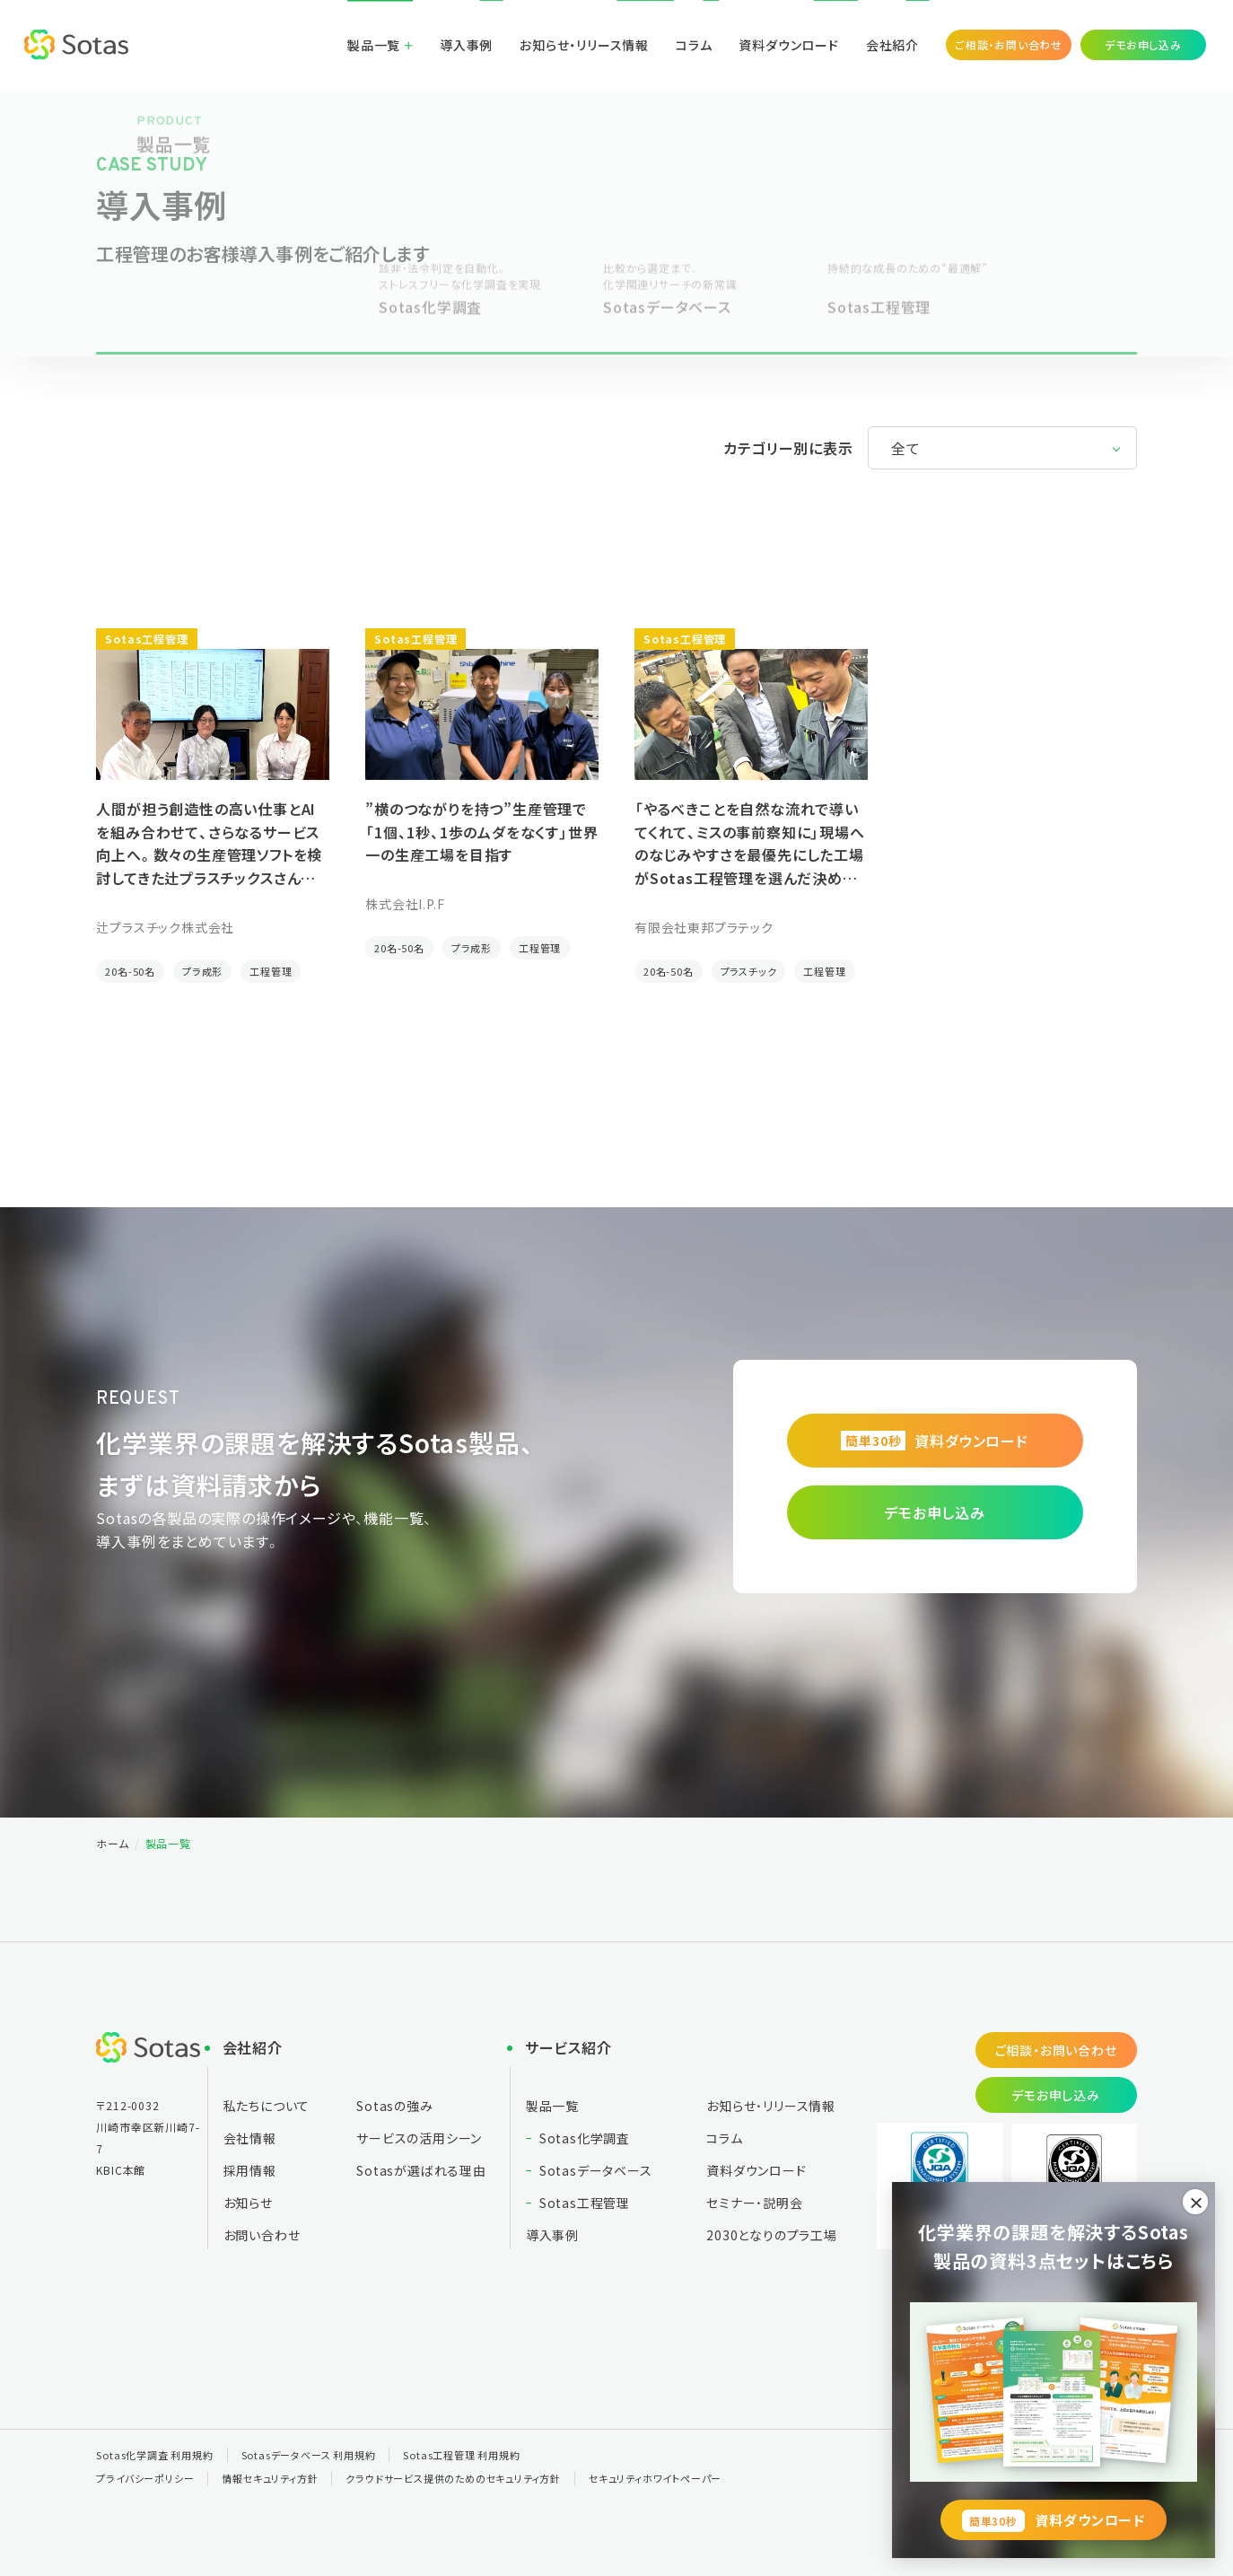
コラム (694, 45)
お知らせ (248, 2203)
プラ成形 (202, 971)
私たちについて (266, 2106)
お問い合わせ (262, 2235)
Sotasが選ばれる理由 (421, 2170)
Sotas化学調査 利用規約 (154, 2455)
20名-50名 (130, 971)
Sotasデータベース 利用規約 (308, 2455)
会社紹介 (892, 45)
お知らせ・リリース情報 (584, 45)
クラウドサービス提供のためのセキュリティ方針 (453, 2478)
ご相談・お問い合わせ (1008, 44)
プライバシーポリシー (145, 2478)
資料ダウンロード (788, 45)
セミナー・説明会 (754, 2203)
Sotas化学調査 (584, 2138)
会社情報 (249, 2138)
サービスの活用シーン (419, 2138)
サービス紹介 (568, 2047)
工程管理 (270, 971)
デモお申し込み (1143, 44)
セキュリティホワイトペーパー (655, 2478)
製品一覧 (373, 45)
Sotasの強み (394, 2106)
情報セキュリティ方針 (270, 2478)
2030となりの (771, 2235)
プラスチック (749, 971)
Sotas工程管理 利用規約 (461, 2455)
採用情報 (249, 2170)
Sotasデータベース (595, 2170)
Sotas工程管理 (584, 2203)
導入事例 (466, 45)
